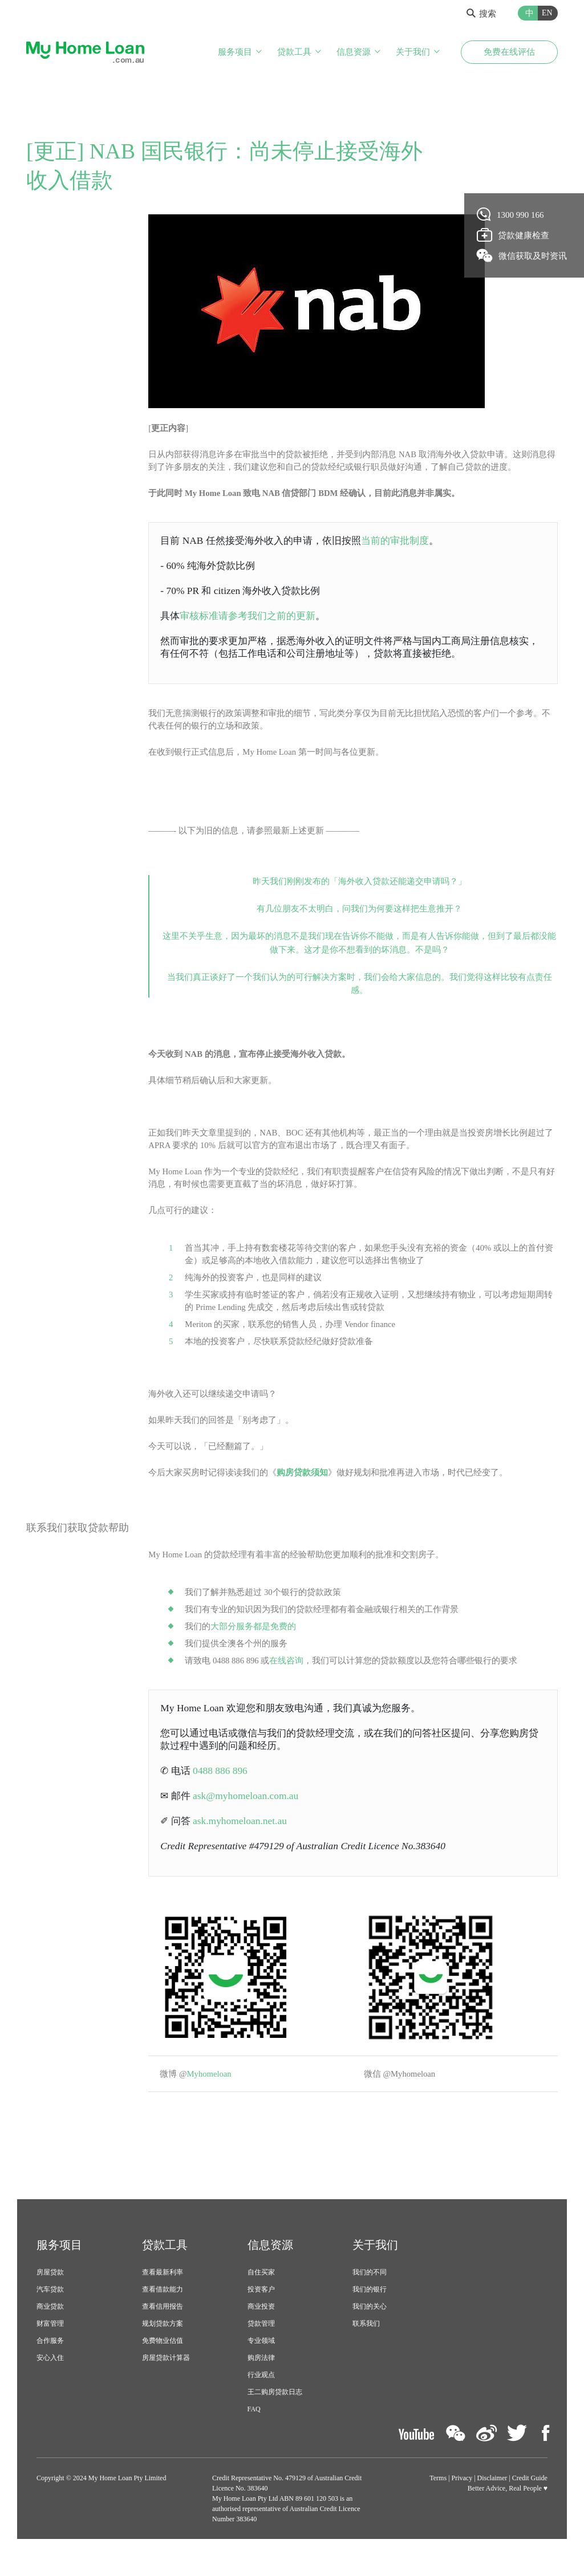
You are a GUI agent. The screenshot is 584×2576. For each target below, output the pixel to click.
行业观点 (261, 2395)
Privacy (462, 2498)
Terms (438, 2498)
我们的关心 (369, 2327)
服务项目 (235, 51)
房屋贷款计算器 (166, 2378)
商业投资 (261, 2327)
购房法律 (261, 2378)
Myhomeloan (212, 2093)
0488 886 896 (222, 1788)
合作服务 (50, 2361)
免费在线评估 (509, 51)
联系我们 (366, 2344)
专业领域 (261, 2361)
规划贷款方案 (162, 2344)
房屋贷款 (50, 2293)
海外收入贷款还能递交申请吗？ (398, 888)
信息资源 (353, 51)
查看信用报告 (162, 2327)
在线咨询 (287, 1676)
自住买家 (261, 2293)
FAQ (254, 2429)
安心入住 (50, 2378)
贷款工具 (294, 51)
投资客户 (261, 2310)
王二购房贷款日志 (275, 2412)
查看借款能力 (162, 2310)
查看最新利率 (162, 2293)
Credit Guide (530, 2498)
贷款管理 (261, 2344)
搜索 (481, 13)
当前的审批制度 (408, 541)
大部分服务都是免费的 (253, 1641)
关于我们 (413, 51)
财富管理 (50, 2344)
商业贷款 (50, 2327)
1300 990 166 (510, 214)
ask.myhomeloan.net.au (242, 1839)
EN (547, 13)
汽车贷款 (50, 2310)
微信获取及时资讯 (522, 255)
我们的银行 (369, 2310)
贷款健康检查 (513, 235)
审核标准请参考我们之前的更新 (253, 618)
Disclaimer (492, 2498)
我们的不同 (369, 2293)
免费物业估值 (162, 2361)
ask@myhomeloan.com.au (248, 1814)
